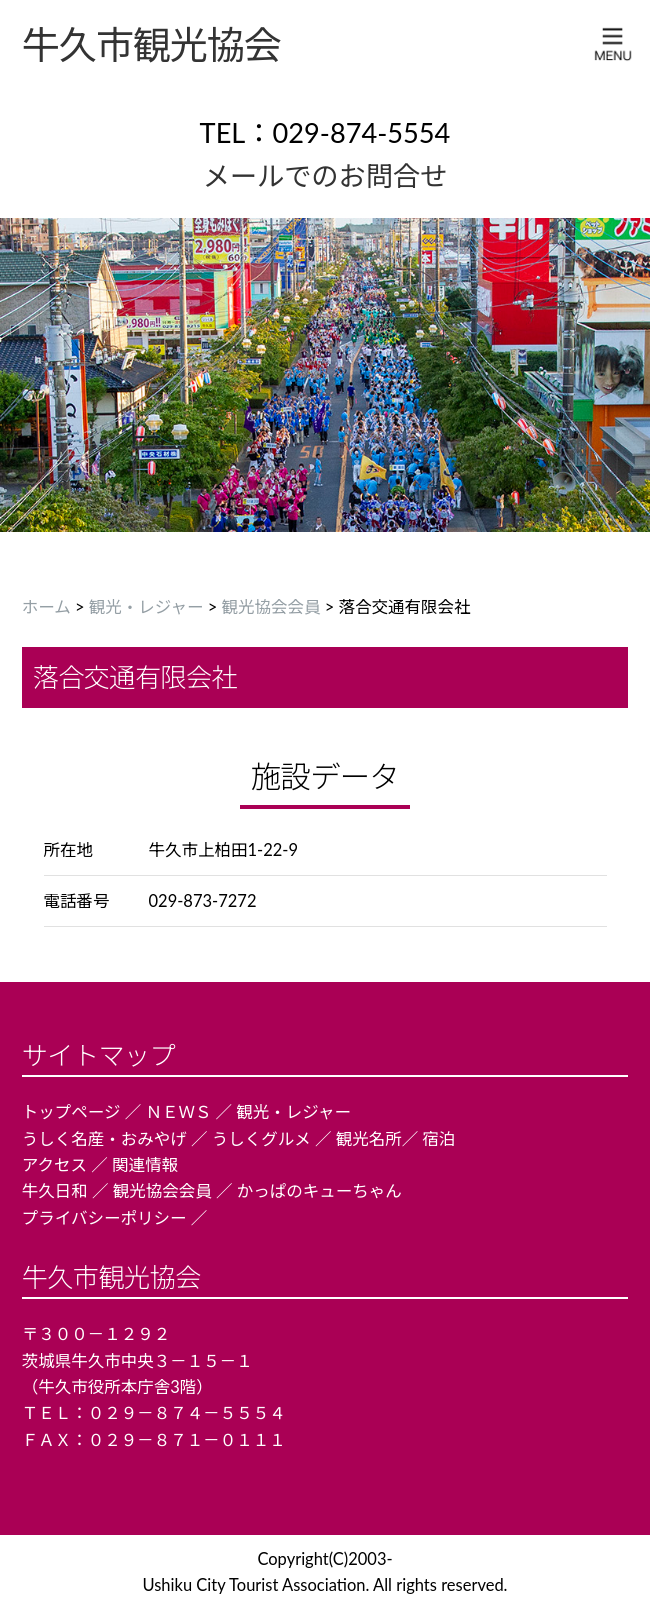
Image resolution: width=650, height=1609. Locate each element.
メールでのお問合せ (325, 175)
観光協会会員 (271, 607)
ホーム (46, 607)
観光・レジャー (146, 607)
